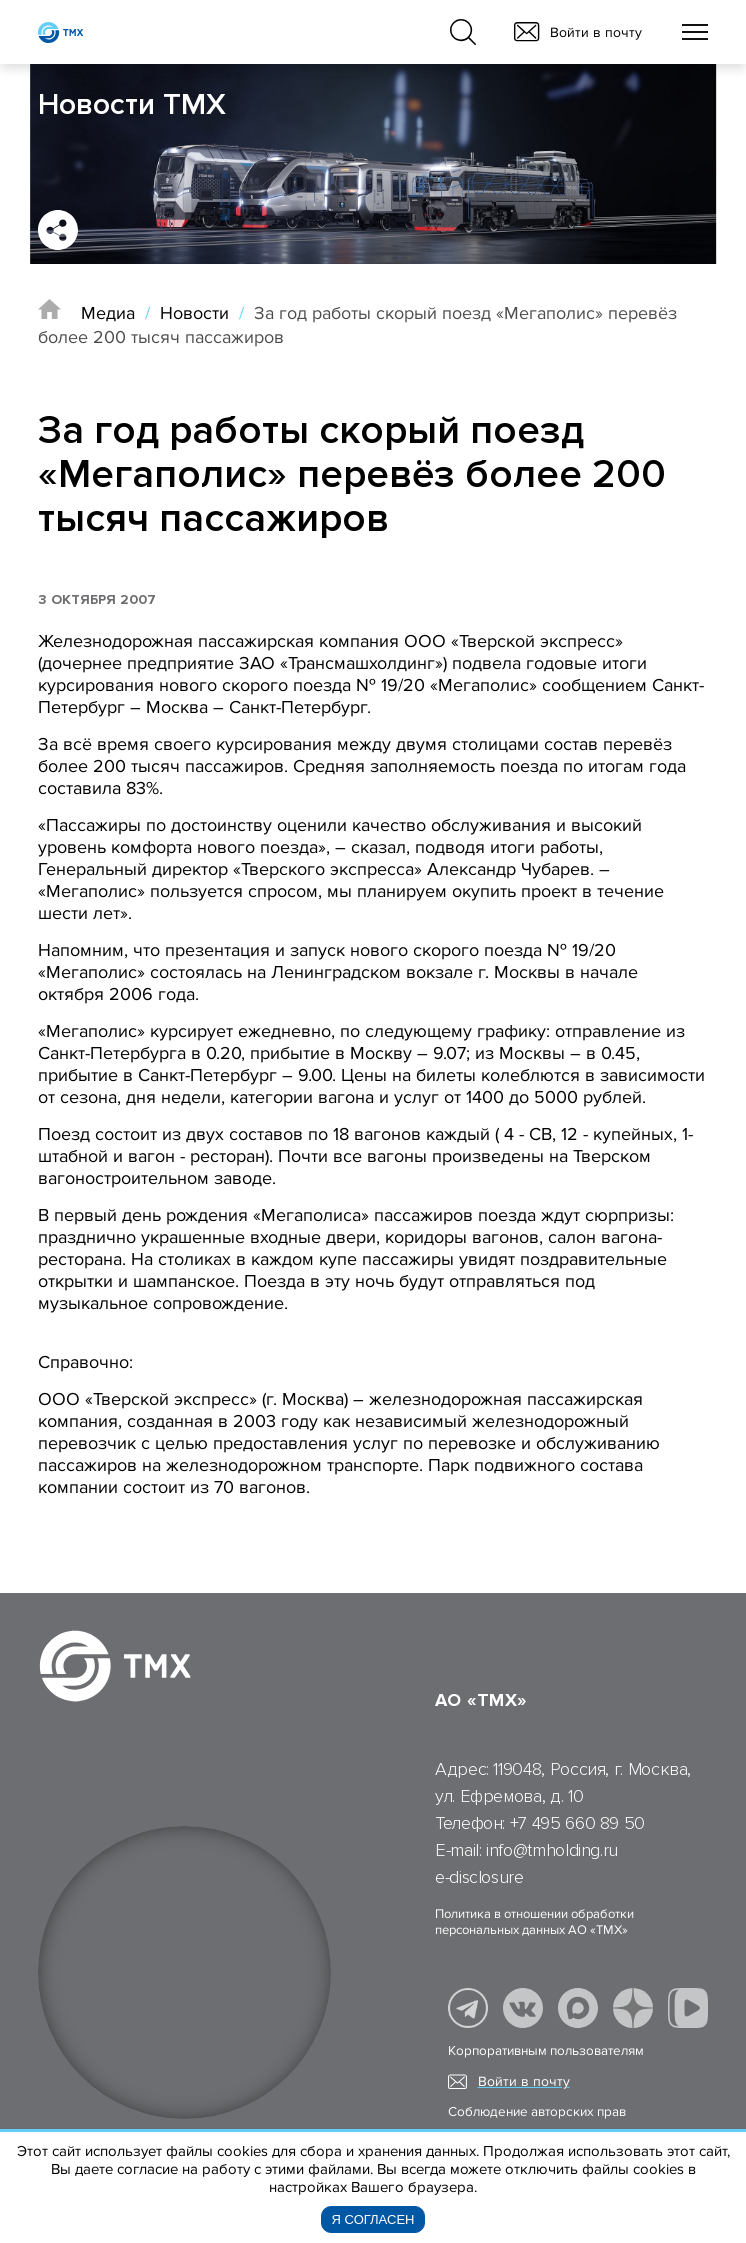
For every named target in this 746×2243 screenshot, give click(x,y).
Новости (194, 313)
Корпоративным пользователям (546, 2051)
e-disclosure (479, 1877)
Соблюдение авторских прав (537, 2112)
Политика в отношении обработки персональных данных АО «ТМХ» (534, 1922)
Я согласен (373, 2219)
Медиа (108, 313)
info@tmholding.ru (552, 1850)
